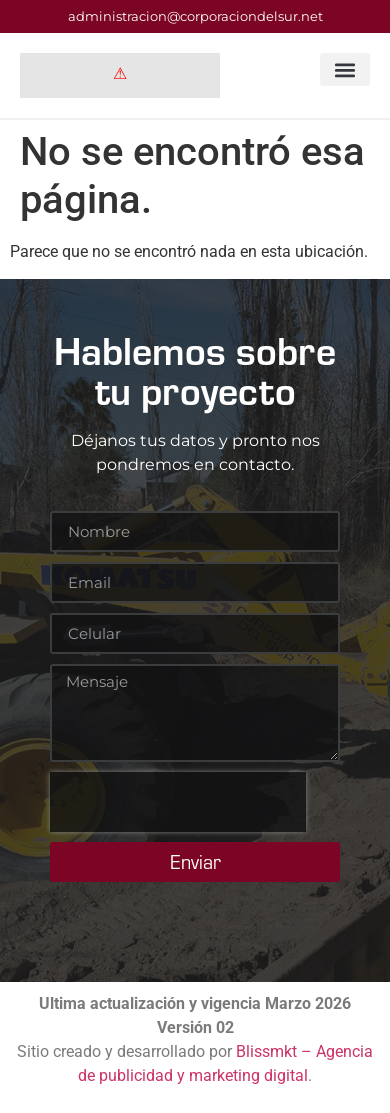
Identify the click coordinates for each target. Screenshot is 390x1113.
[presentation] (178, 802)
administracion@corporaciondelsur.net (195, 16)
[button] (345, 69)
